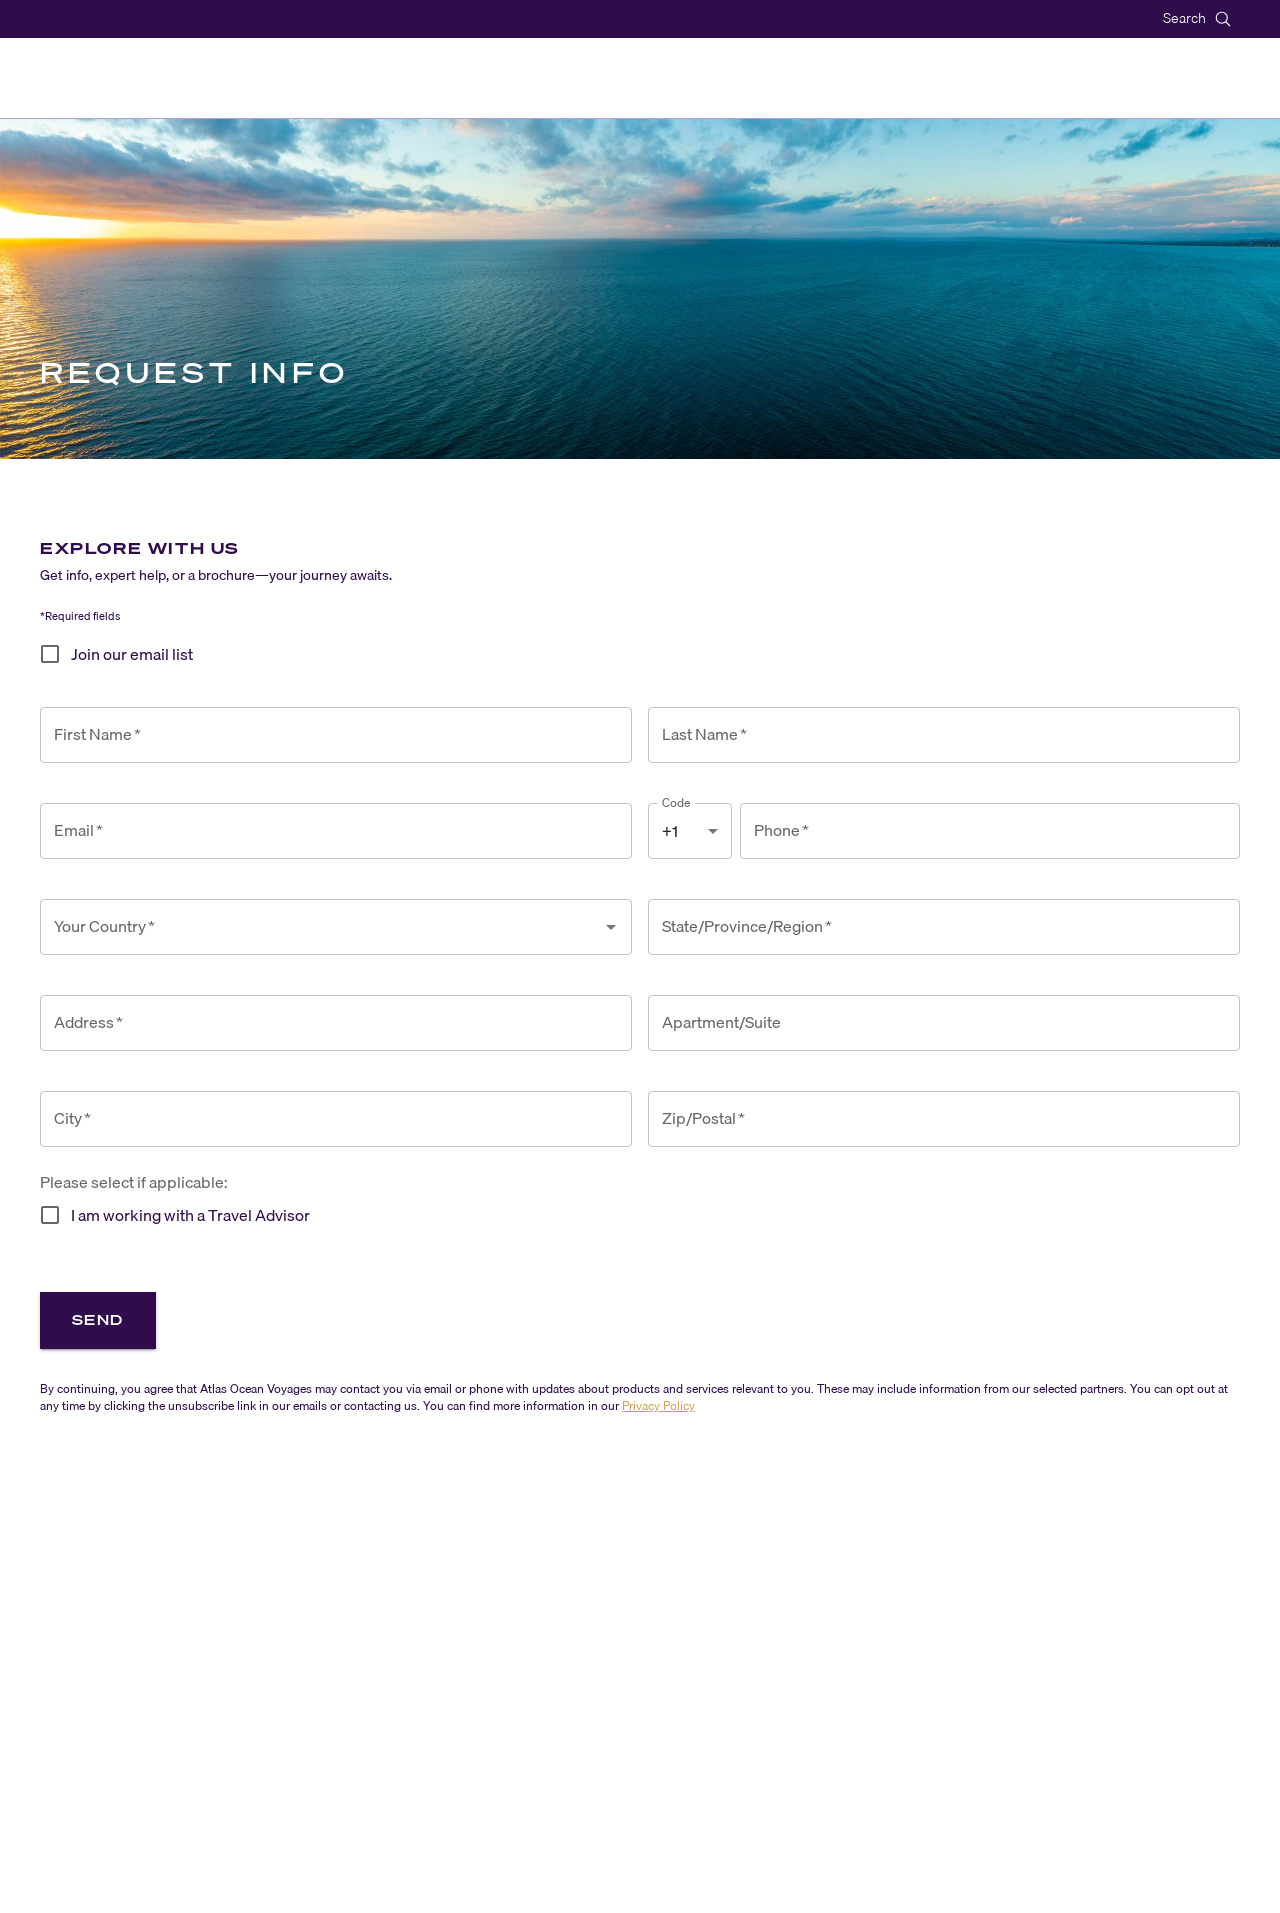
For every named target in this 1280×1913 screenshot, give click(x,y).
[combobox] (321, 927)
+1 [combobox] (670, 831)
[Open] (611, 927)
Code (676, 802)
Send (98, 1319)
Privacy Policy (658, 1405)
